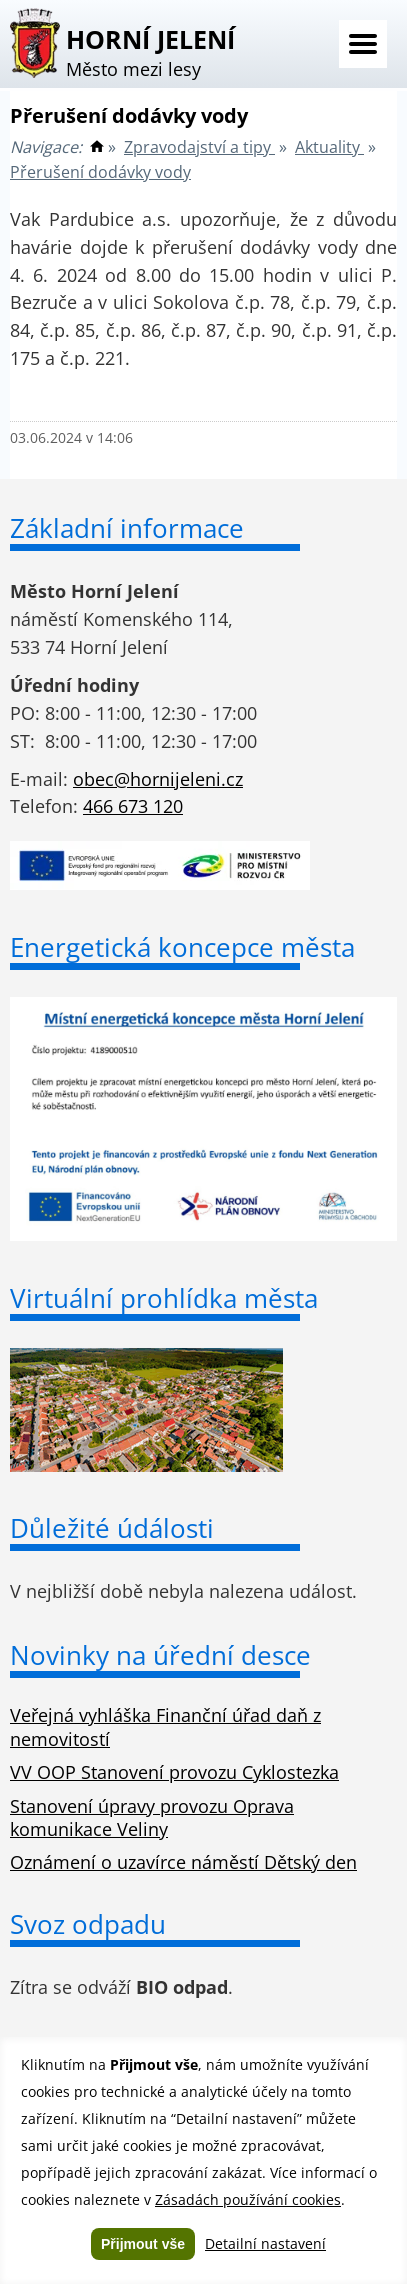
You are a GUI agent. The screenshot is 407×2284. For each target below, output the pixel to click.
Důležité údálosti (112, 1528)
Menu (363, 44)
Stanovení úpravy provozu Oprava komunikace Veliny (152, 1817)
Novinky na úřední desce (160, 1655)
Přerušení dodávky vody (100, 172)
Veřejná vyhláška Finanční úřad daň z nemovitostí (165, 1726)
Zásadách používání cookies (248, 2199)
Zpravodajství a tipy (199, 147)
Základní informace (127, 528)
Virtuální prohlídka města (164, 1298)
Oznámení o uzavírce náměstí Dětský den (183, 1862)
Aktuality (329, 147)
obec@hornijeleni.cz (158, 779)
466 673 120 (133, 806)
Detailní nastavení (265, 2243)
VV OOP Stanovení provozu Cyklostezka (174, 1772)
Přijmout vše (143, 2244)
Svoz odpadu (88, 1924)
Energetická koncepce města (182, 947)
